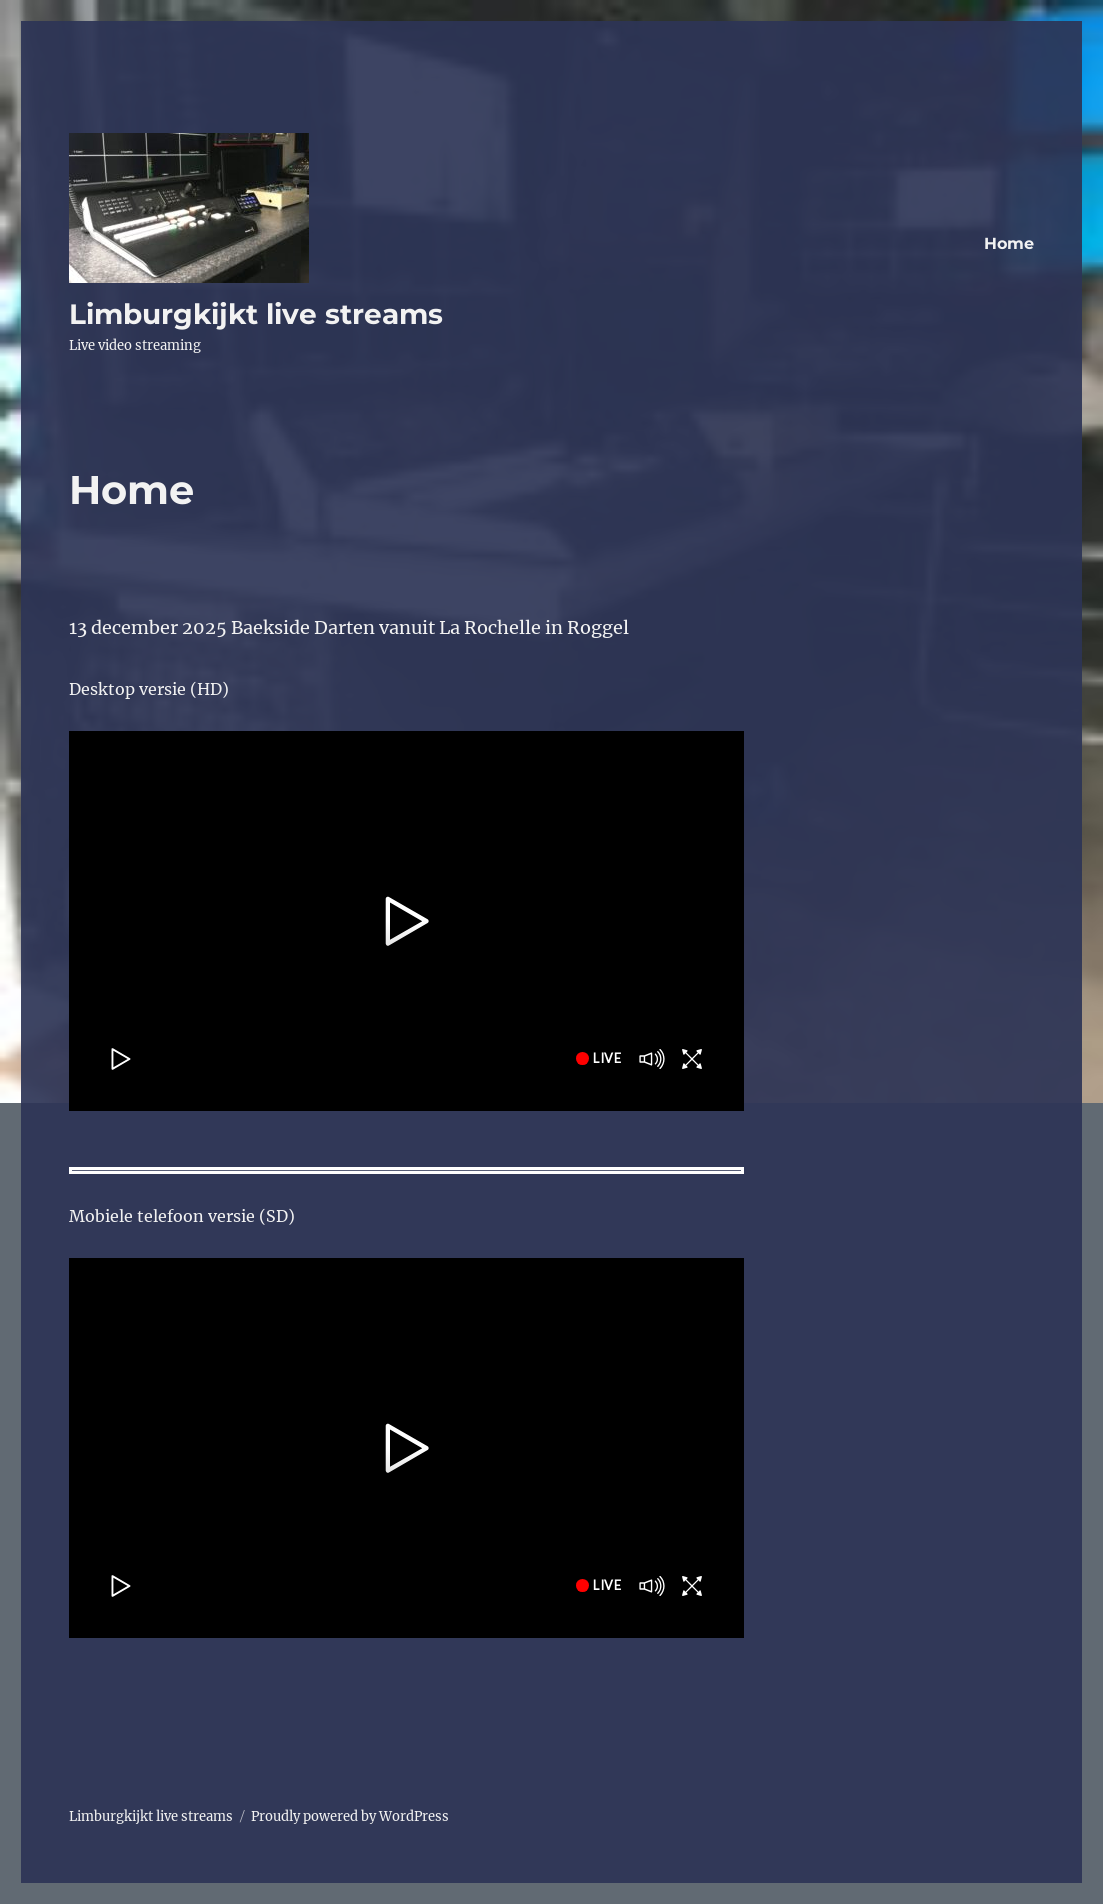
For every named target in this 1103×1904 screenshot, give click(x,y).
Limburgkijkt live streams (256, 314)
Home (1009, 243)
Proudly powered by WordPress (350, 1816)
